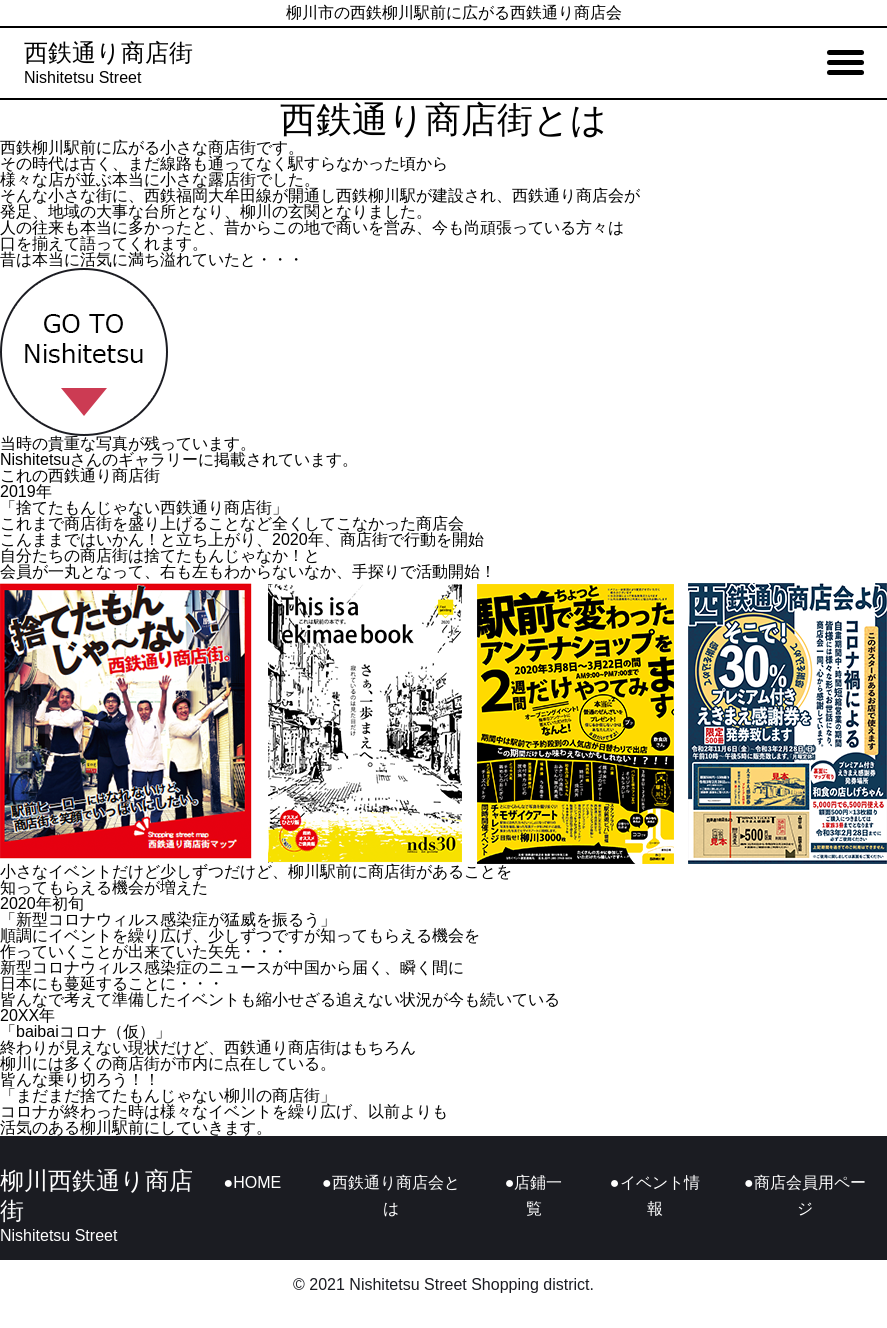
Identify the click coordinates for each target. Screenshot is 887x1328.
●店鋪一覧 (534, 1195)
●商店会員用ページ (805, 1195)
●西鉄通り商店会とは (391, 1195)
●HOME (253, 1182)
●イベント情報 (655, 1195)
